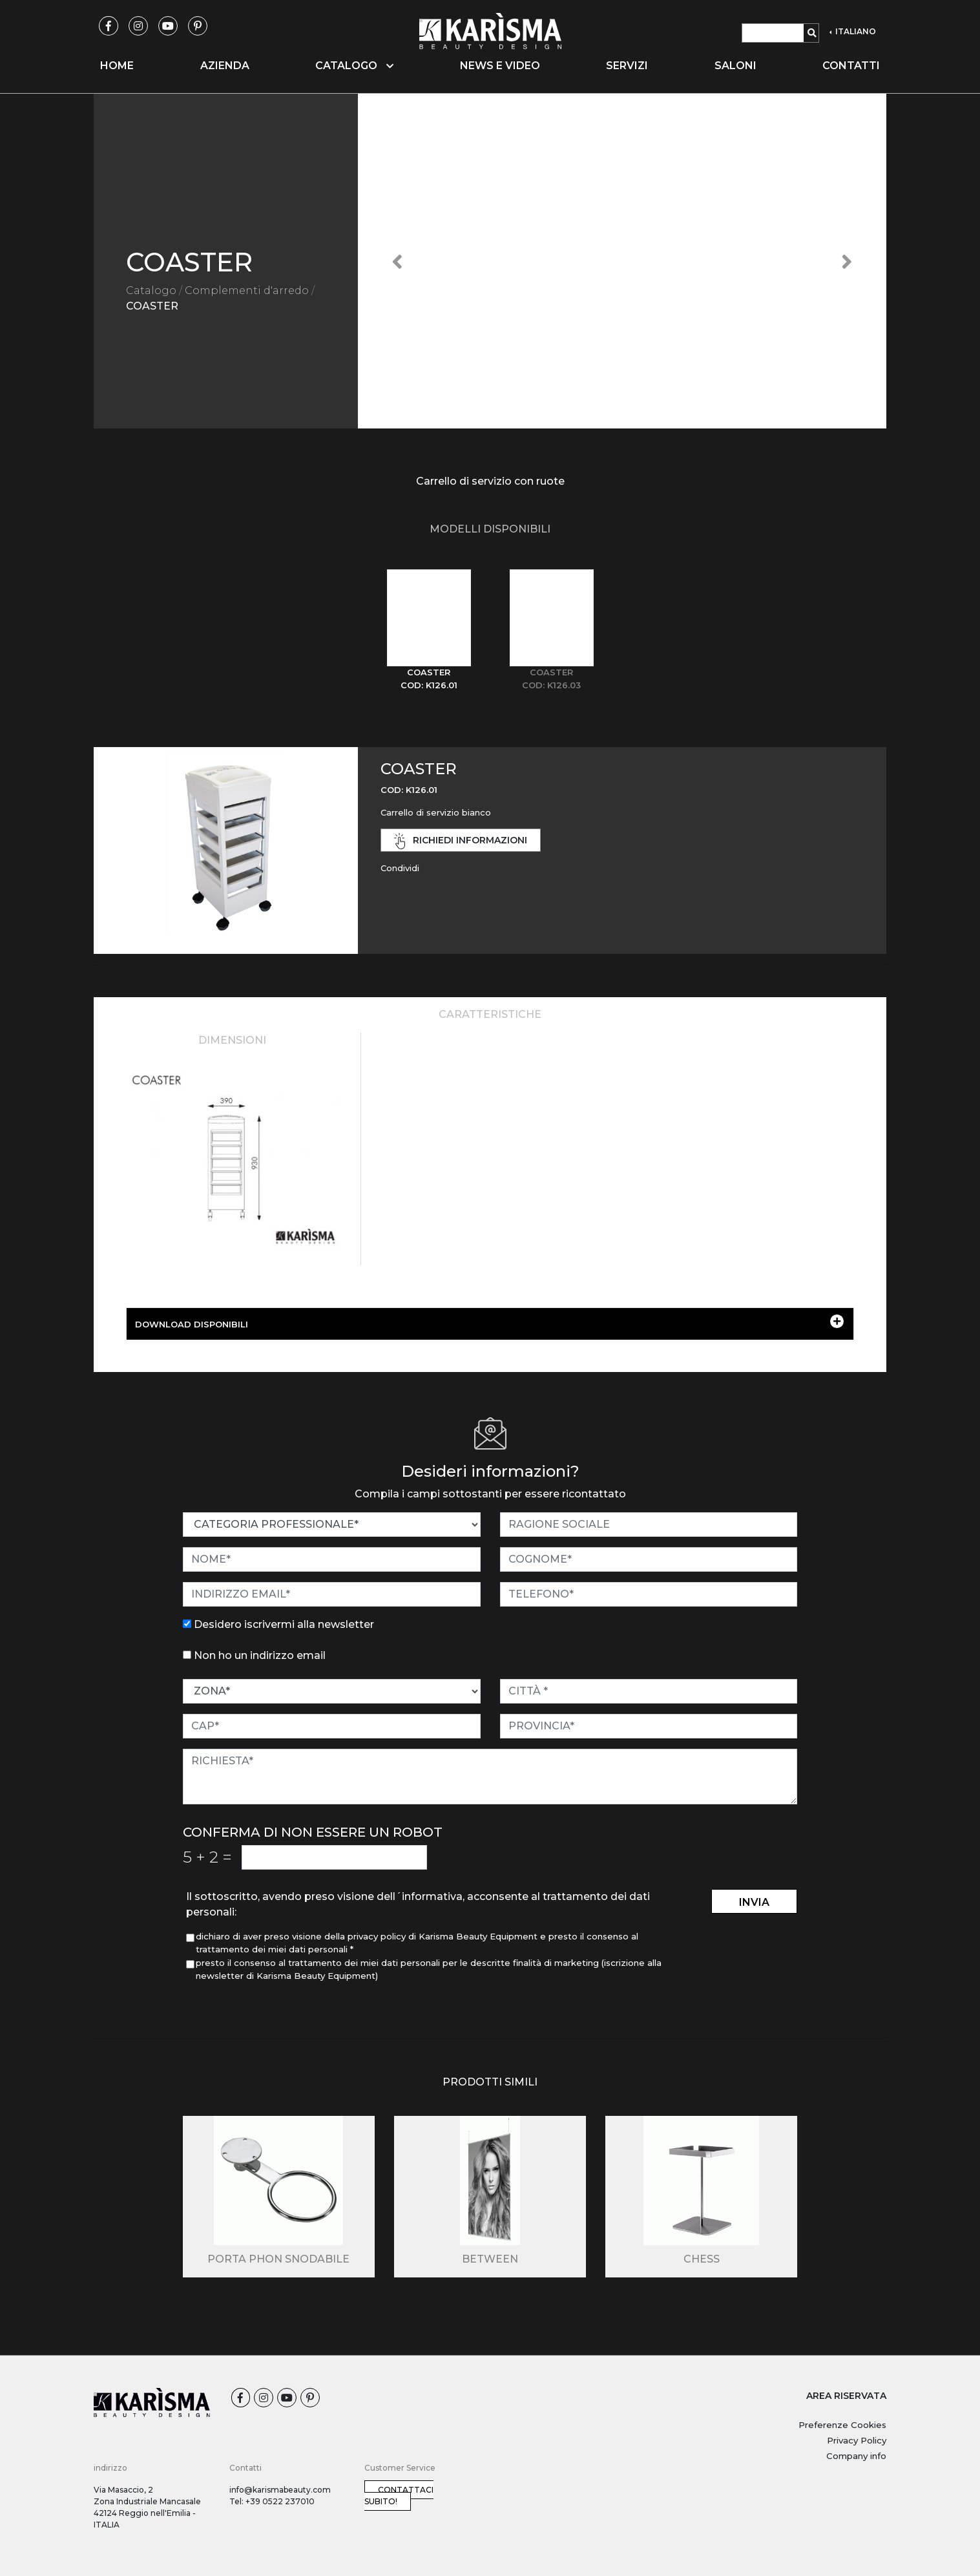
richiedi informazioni (460, 841)
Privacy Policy (856, 2440)
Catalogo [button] (354, 65)
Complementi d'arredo (247, 290)
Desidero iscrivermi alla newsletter (284, 1624)
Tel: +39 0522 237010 (272, 2501)
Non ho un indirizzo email (260, 1655)
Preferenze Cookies (842, 2425)
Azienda (224, 65)
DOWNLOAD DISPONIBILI (489, 1321)
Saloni (735, 65)
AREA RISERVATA (846, 2396)
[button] (397, 261)
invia (754, 1902)
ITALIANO (854, 31)
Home (117, 65)
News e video (500, 65)
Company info (856, 2456)
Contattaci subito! (398, 2495)
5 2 (207, 1856)
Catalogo (151, 290)
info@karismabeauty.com (280, 2490)
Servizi (627, 65)
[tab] (429, 630)
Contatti (851, 65)
